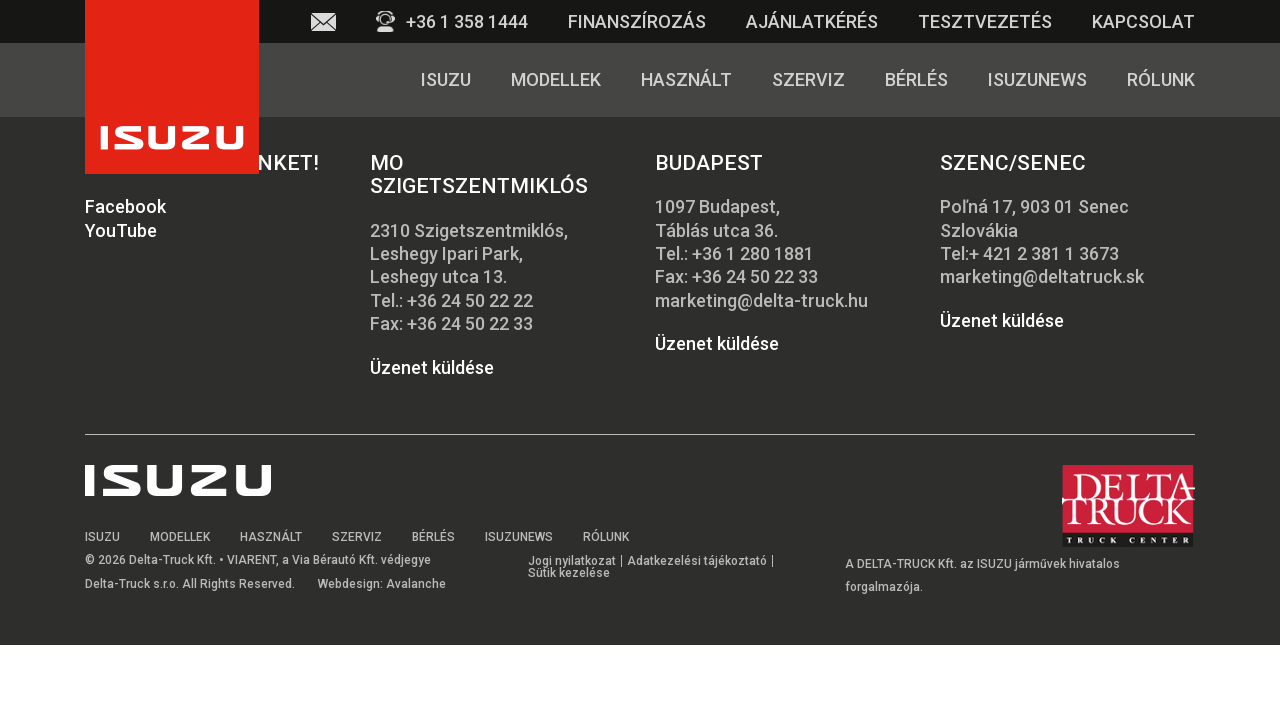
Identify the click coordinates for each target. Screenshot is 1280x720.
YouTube (121, 230)
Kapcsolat (1143, 21)
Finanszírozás (637, 21)
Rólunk (1161, 79)
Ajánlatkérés (812, 21)
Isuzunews (1037, 79)
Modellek (556, 79)
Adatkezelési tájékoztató (697, 561)
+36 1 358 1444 (467, 21)
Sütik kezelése (569, 573)
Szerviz (808, 79)
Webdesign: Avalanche (382, 584)
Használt (686, 79)
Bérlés (916, 79)
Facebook (125, 206)
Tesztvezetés (985, 21)
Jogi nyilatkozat (572, 561)
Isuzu (446, 79)
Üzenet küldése (432, 367)
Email (323, 21)
